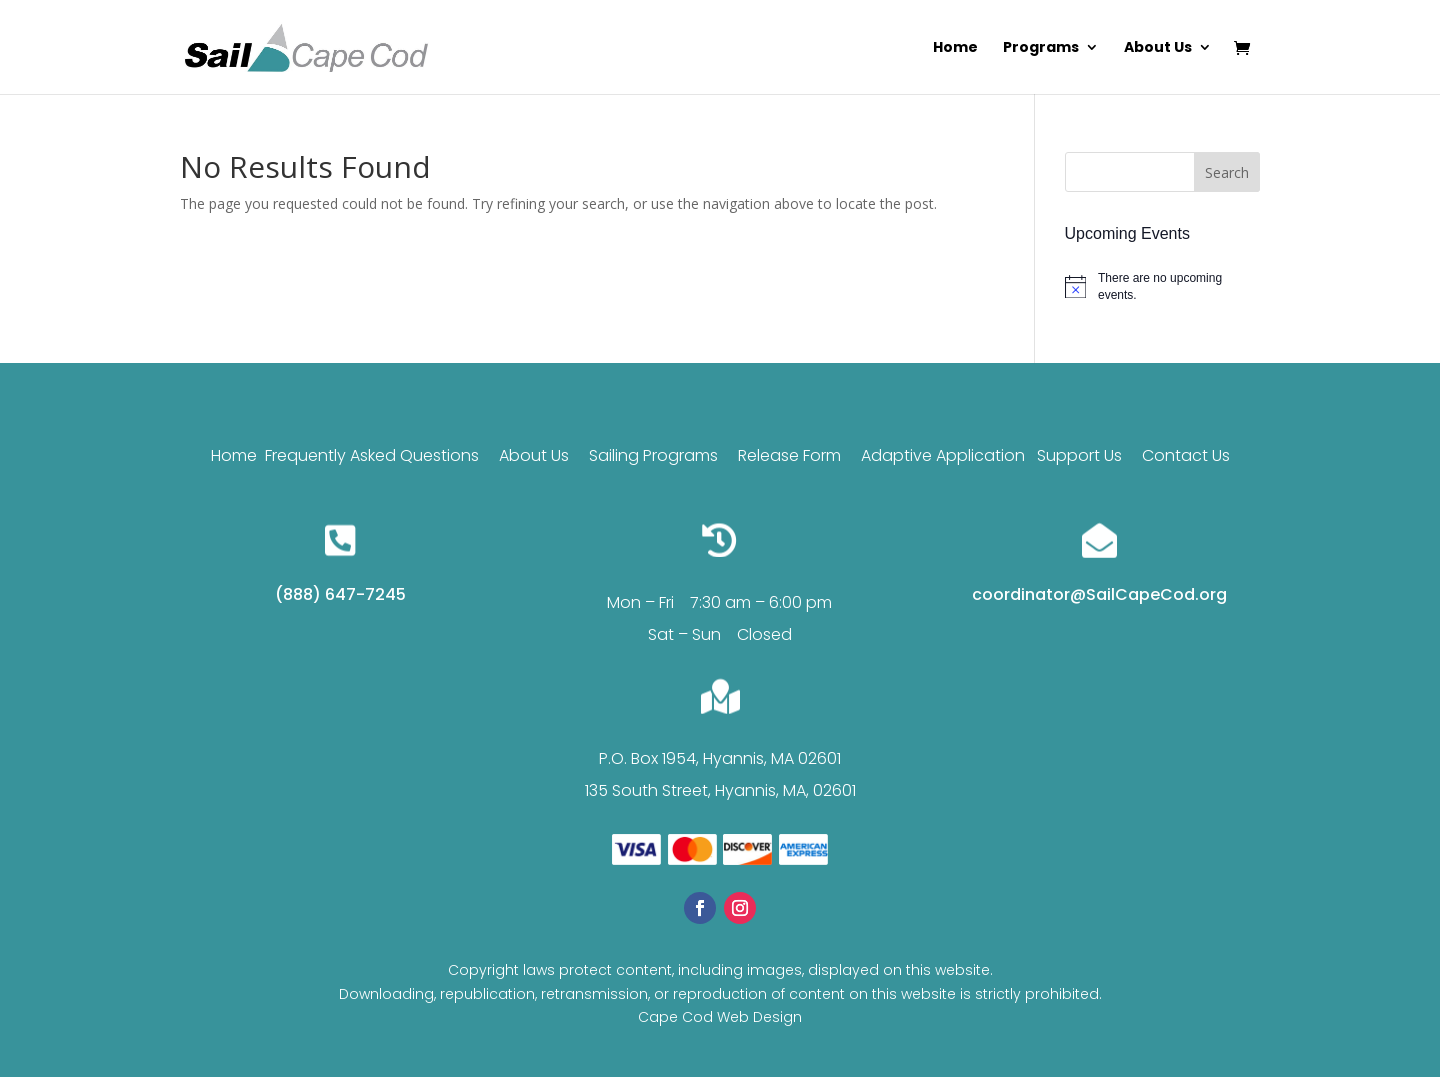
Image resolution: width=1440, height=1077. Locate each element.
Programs (1041, 48)
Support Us (1079, 455)
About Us (1158, 48)
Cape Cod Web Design (720, 1017)
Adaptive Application (943, 455)
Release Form (791, 455)
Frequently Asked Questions (372, 455)
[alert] (1162, 286)
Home (955, 48)
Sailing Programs (653, 455)
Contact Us (1186, 455)
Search (1227, 172)
